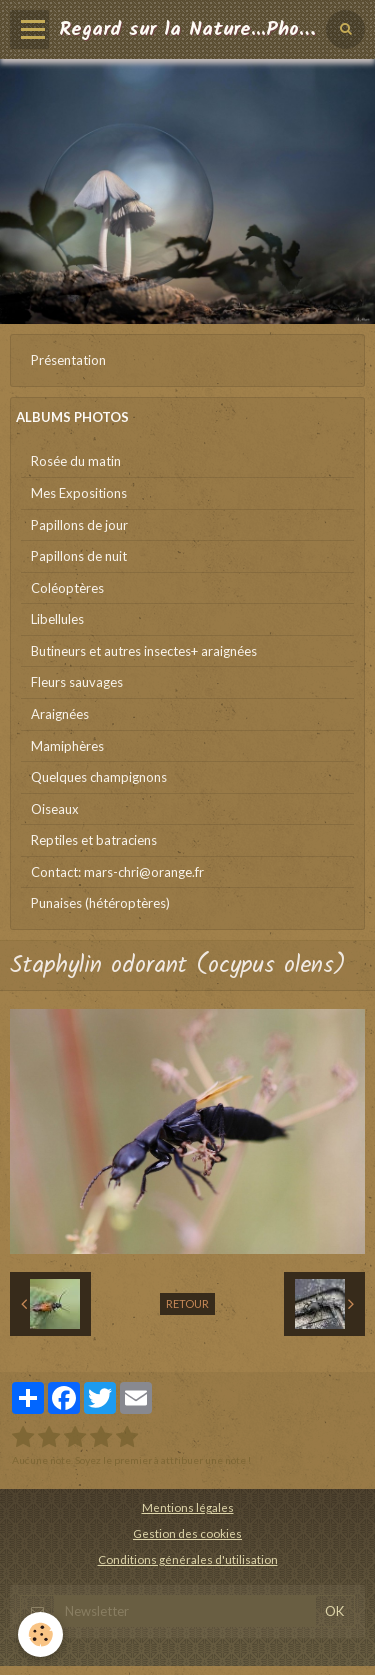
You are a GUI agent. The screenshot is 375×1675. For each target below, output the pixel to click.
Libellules (57, 619)
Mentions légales (188, 1507)
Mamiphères (67, 746)
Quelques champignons (99, 777)
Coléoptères (67, 588)
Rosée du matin (76, 461)
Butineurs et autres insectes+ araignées (144, 651)
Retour (187, 1303)
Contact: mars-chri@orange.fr (117, 872)
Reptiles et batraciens (94, 840)
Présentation (68, 360)
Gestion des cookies (187, 1533)
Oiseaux (55, 809)
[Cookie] (40, 1634)
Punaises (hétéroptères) (100, 903)
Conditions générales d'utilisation (188, 1559)
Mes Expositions (79, 493)
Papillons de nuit (79, 556)
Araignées (60, 714)
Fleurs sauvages (77, 682)
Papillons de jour (79, 525)
